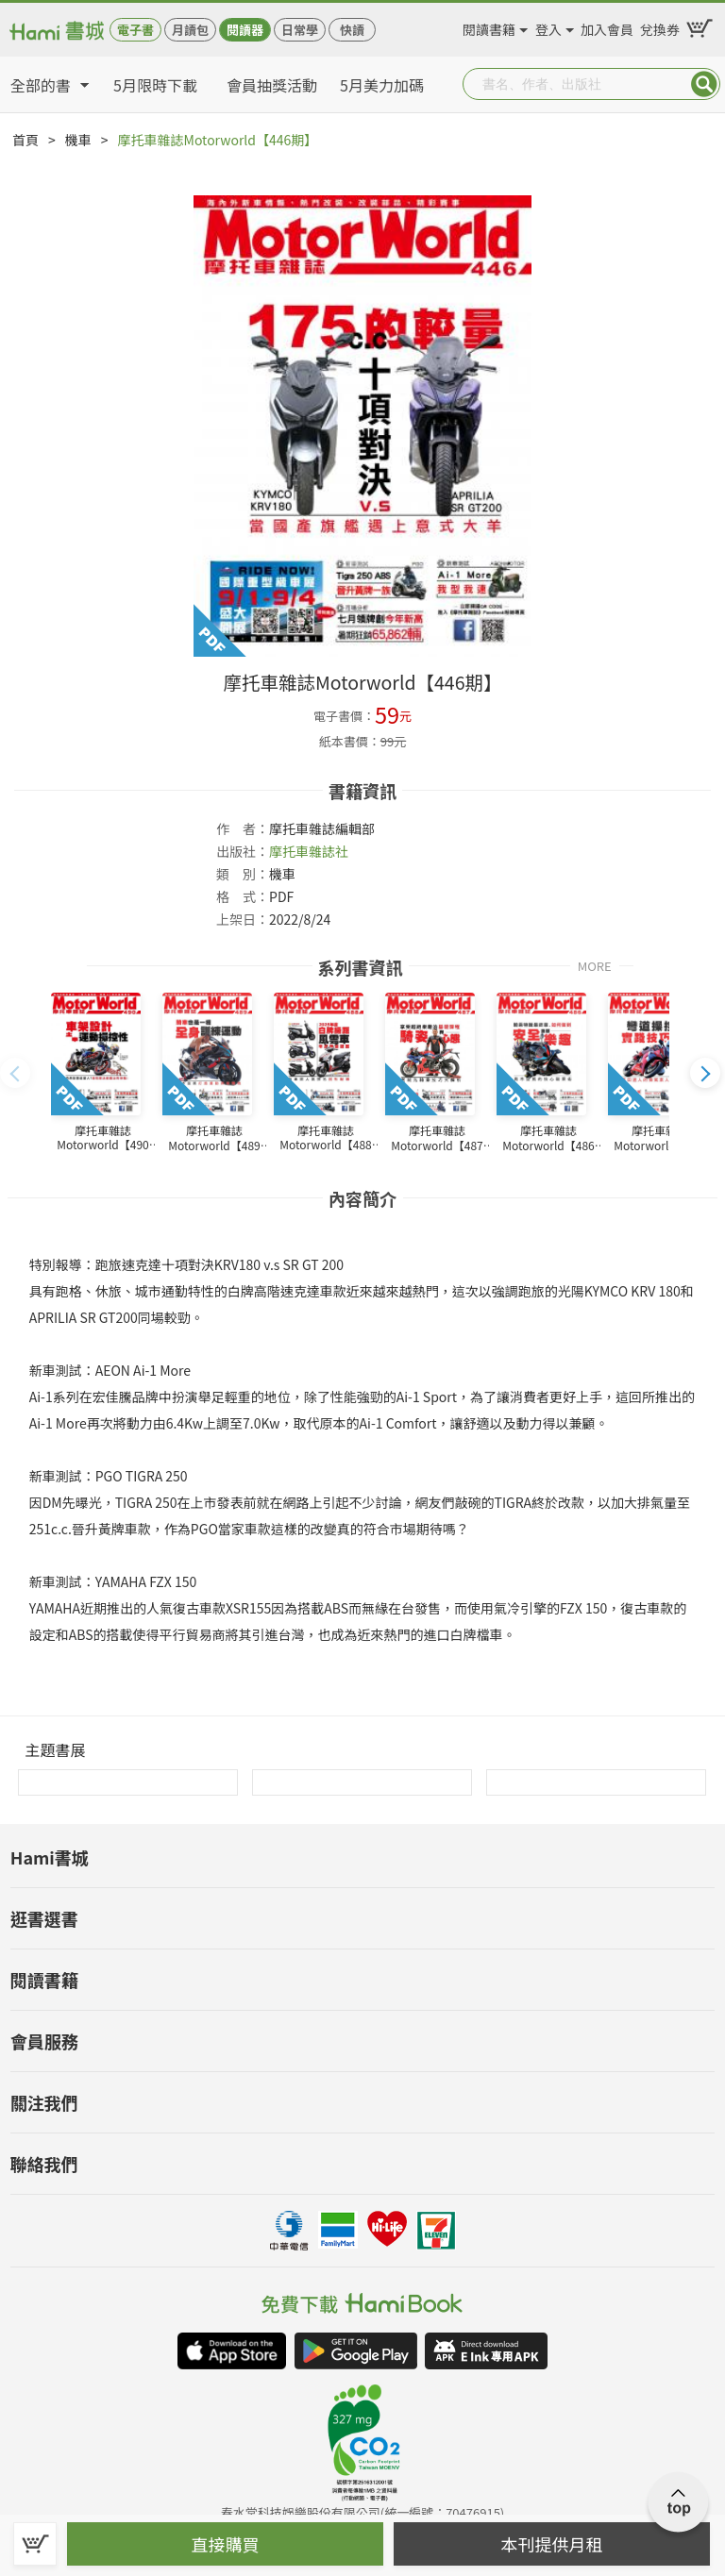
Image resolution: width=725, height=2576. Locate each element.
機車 (78, 139)
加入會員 (607, 26)
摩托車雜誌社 (308, 851)
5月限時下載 (155, 85)
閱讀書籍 (489, 26)
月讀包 (190, 30)
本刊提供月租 (552, 2544)
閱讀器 (245, 30)
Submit (704, 84)
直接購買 (226, 2544)
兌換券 (660, 26)
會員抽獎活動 (272, 85)
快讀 (352, 30)
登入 (548, 26)
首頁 (25, 139)
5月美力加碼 (382, 85)
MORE (595, 965)
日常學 (299, 30)
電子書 (135, 30)
